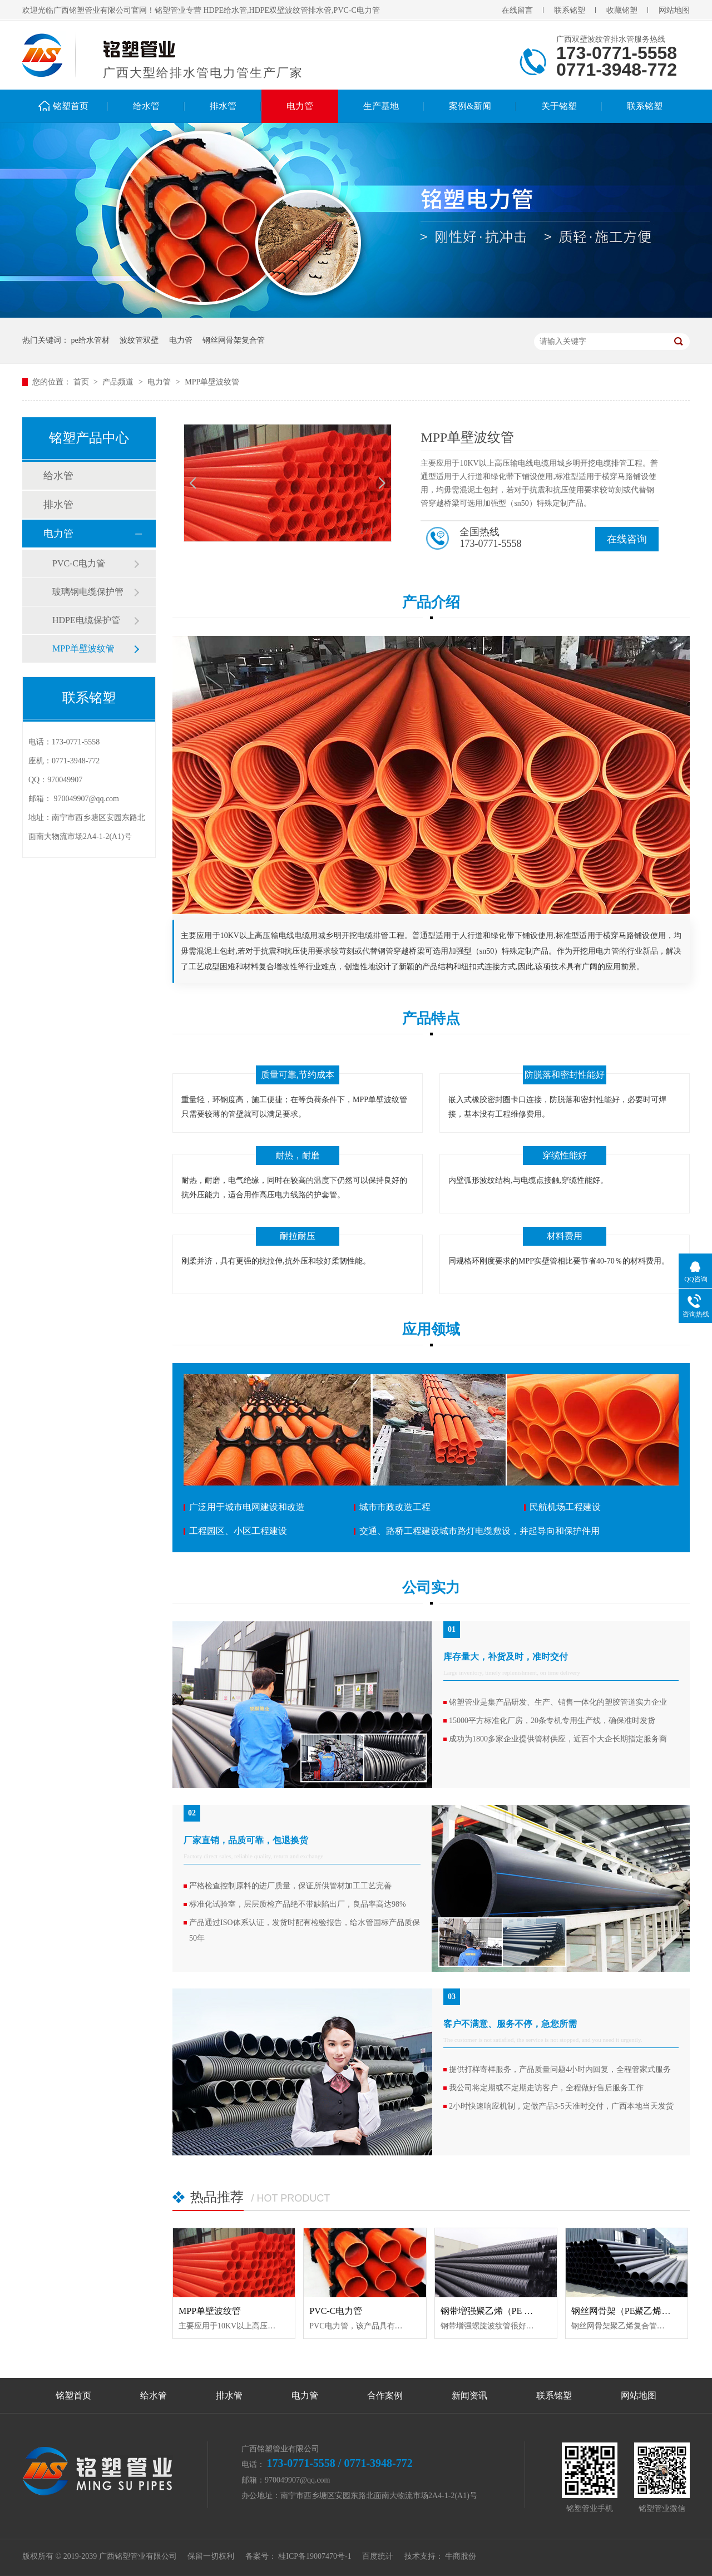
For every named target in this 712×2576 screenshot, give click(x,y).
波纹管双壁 (139, 340)
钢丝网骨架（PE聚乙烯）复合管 (634, 2311)
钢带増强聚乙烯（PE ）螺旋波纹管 (509, 2311)
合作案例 (385, 2395)
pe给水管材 (90, 340)
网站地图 (674, 10)
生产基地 (381, 106)
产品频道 (119, 382)
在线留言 (517, 10)
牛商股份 (460, 2556)
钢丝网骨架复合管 (233, 340)
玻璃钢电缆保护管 (87, 591)
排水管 (223, 106)
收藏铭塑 (621, 10)
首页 (82, 382)
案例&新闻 (470, 106)
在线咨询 (627, 539)
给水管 (146, 106)
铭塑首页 (70, 106)
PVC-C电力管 (78, 563)
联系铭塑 (569, 10)
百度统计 (377, 2556)
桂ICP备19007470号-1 (314, 2556)
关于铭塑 (559, 106)
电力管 (299, 106)
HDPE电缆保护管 (86, 620)
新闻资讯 (469, 2395)
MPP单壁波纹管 (212, 382)
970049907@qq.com (87, 798)
